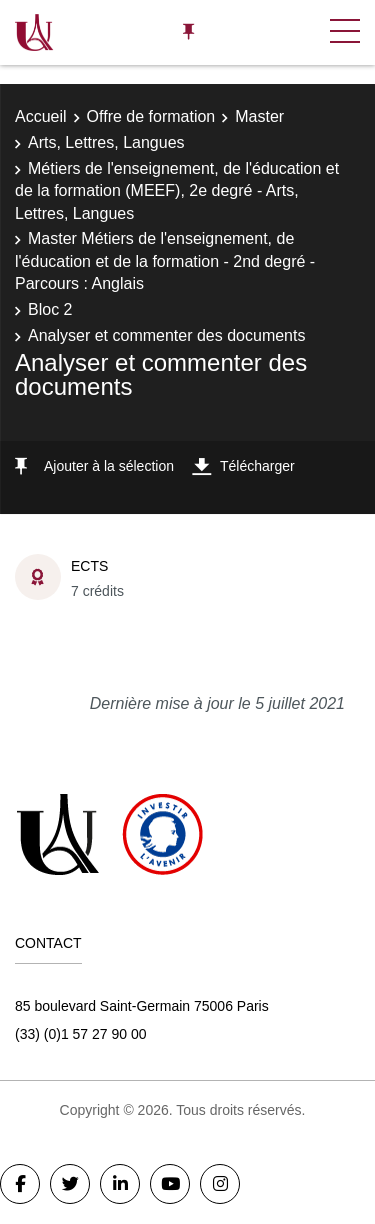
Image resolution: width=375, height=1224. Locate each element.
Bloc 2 (50, 309)
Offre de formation (151, 116)
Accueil (41, 116)
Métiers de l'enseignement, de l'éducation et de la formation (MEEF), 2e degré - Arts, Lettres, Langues (177, 191)
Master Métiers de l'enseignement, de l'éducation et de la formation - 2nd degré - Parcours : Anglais (165, 261)
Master (259, 116)
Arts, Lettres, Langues (106, 142)
